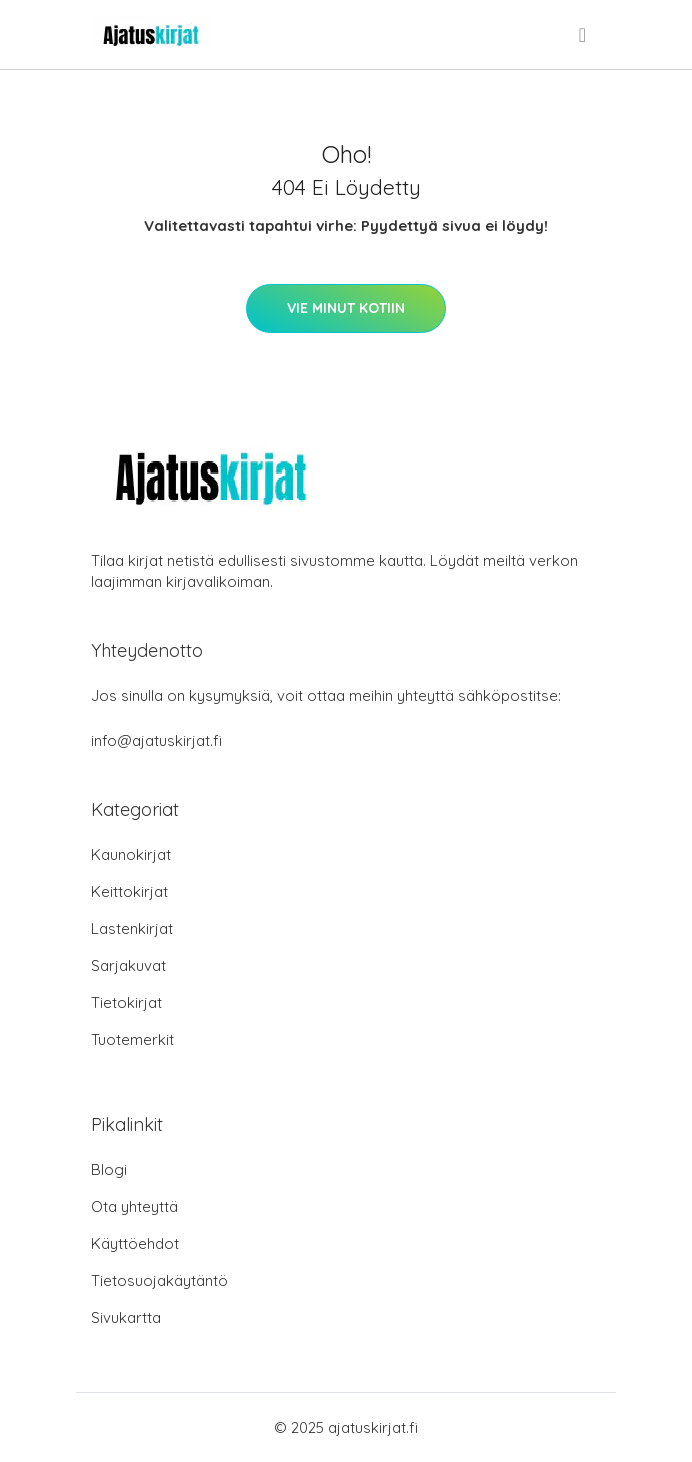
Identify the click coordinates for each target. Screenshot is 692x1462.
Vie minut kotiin (346, 308)
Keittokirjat (129, 891)
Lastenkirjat (132, 928)
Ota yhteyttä (134, 1206)
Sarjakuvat (128, 965)
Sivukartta (126, 1317)
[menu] (584, 35)
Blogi (109, 1169)
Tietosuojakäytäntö (159, 1280)
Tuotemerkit (132, 1039)
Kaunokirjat (131, 854)
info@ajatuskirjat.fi (156, 740)
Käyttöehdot (135, 1243)
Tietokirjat (126, 1002)
